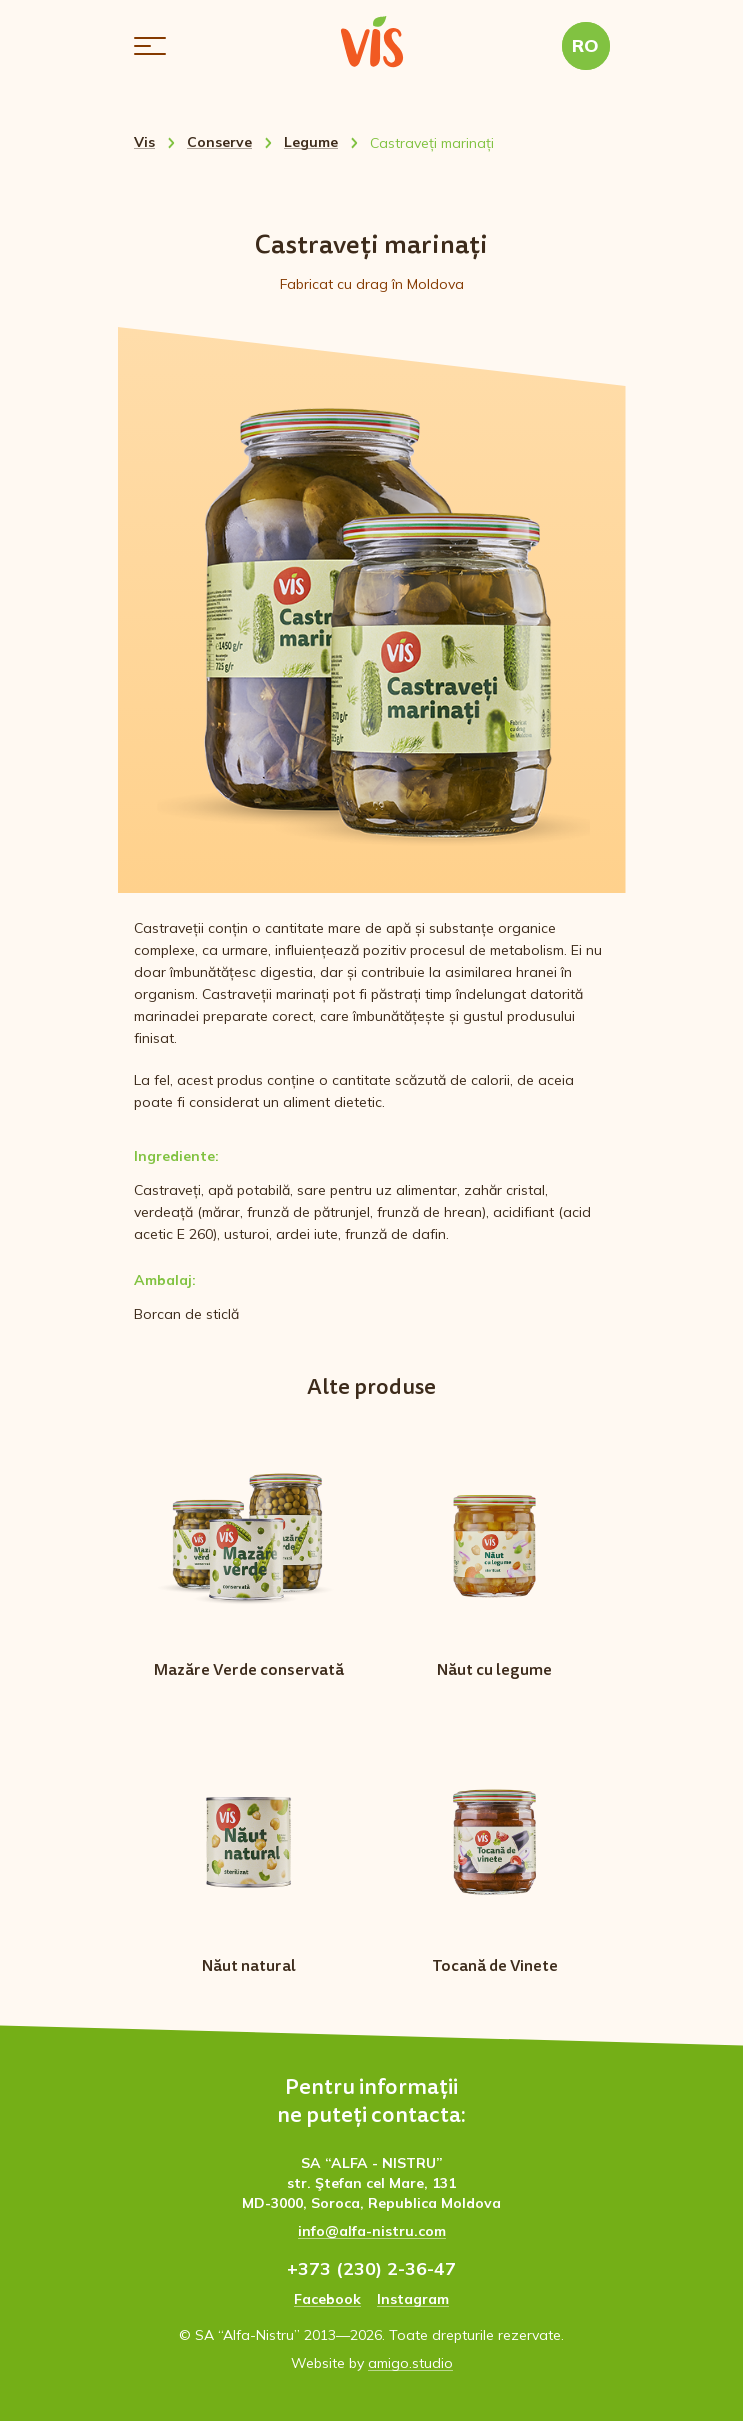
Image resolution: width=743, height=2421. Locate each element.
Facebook (327, 2299)
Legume (311, 142)
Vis (144, 142)
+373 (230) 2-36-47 (371, 2268)
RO (585, 45)
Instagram (413, 2299)
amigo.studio (410, 2363)
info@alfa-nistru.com (372, 2231)
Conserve (219, 142)
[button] (150, 46)
